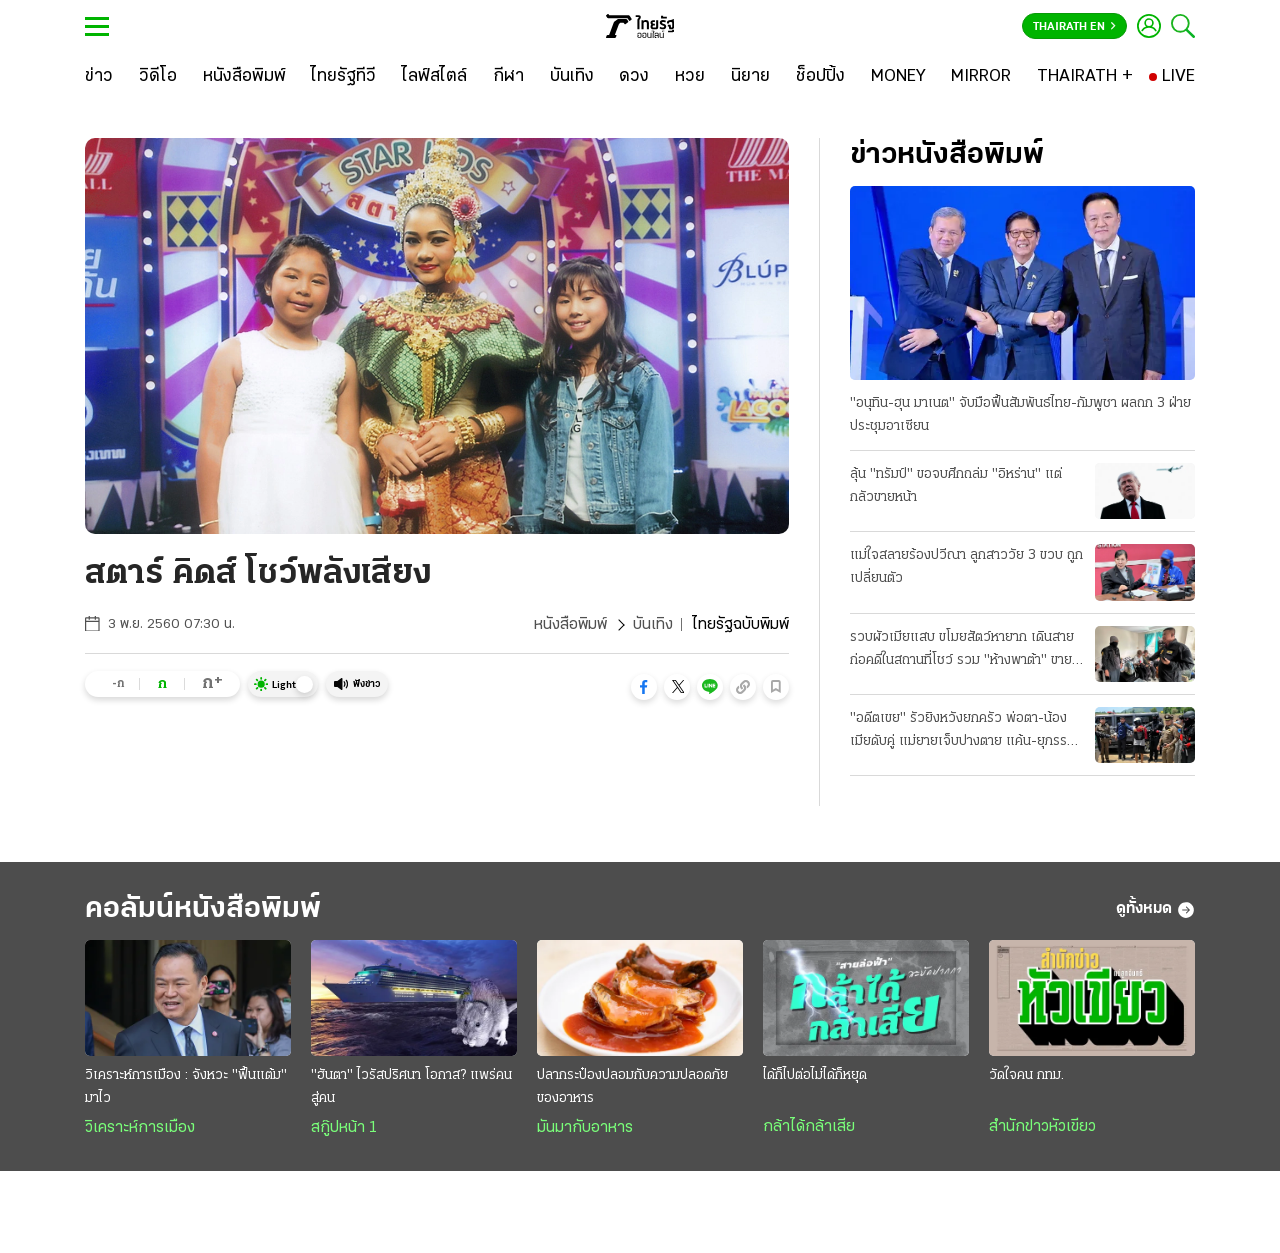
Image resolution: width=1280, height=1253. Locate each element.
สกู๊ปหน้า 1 (344, 1128)
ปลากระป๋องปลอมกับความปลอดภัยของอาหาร (632, 1087)
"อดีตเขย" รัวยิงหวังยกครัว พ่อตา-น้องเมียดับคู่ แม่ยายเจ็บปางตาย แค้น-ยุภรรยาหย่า (965, 732)
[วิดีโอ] (158, 77)
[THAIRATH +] (1085, 77)
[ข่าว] (99, 77)
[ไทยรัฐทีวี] (343, 77)
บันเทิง (653, 625)
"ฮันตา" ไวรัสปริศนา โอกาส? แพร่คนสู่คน (411, 1087)
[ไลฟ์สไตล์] (434, 77)
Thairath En (1074, 27)
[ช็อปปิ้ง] (820, 77)
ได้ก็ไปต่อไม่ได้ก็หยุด (815, 1075)
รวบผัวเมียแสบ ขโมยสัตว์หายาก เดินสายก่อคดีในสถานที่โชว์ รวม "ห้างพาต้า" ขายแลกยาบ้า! (962, 651)
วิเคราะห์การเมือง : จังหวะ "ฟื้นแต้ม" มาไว (186, 1087)
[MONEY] (898, 77)
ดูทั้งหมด (1155, 910)
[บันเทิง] (572, 77)
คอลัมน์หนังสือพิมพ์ (203, 909)
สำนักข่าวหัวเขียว (1042, 1127)
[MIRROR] (981, 77)
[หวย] (690, 77)
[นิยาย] (750, 77)
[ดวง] (634, 77)
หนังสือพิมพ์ (570, 625)
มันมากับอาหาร (585, 1128)
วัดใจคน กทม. (1026, 1075)
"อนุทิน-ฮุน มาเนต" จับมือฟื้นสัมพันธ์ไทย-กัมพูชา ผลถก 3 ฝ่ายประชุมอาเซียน (1020, 415)
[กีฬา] (508, 77)
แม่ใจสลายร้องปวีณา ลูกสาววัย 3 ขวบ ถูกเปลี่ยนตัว (966, 567)
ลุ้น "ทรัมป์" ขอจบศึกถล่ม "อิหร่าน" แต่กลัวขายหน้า (956, 486)
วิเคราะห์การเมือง (140, 1128)
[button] (644, 687)
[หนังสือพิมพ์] (244, 77)
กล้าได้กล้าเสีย (809, 1127)
